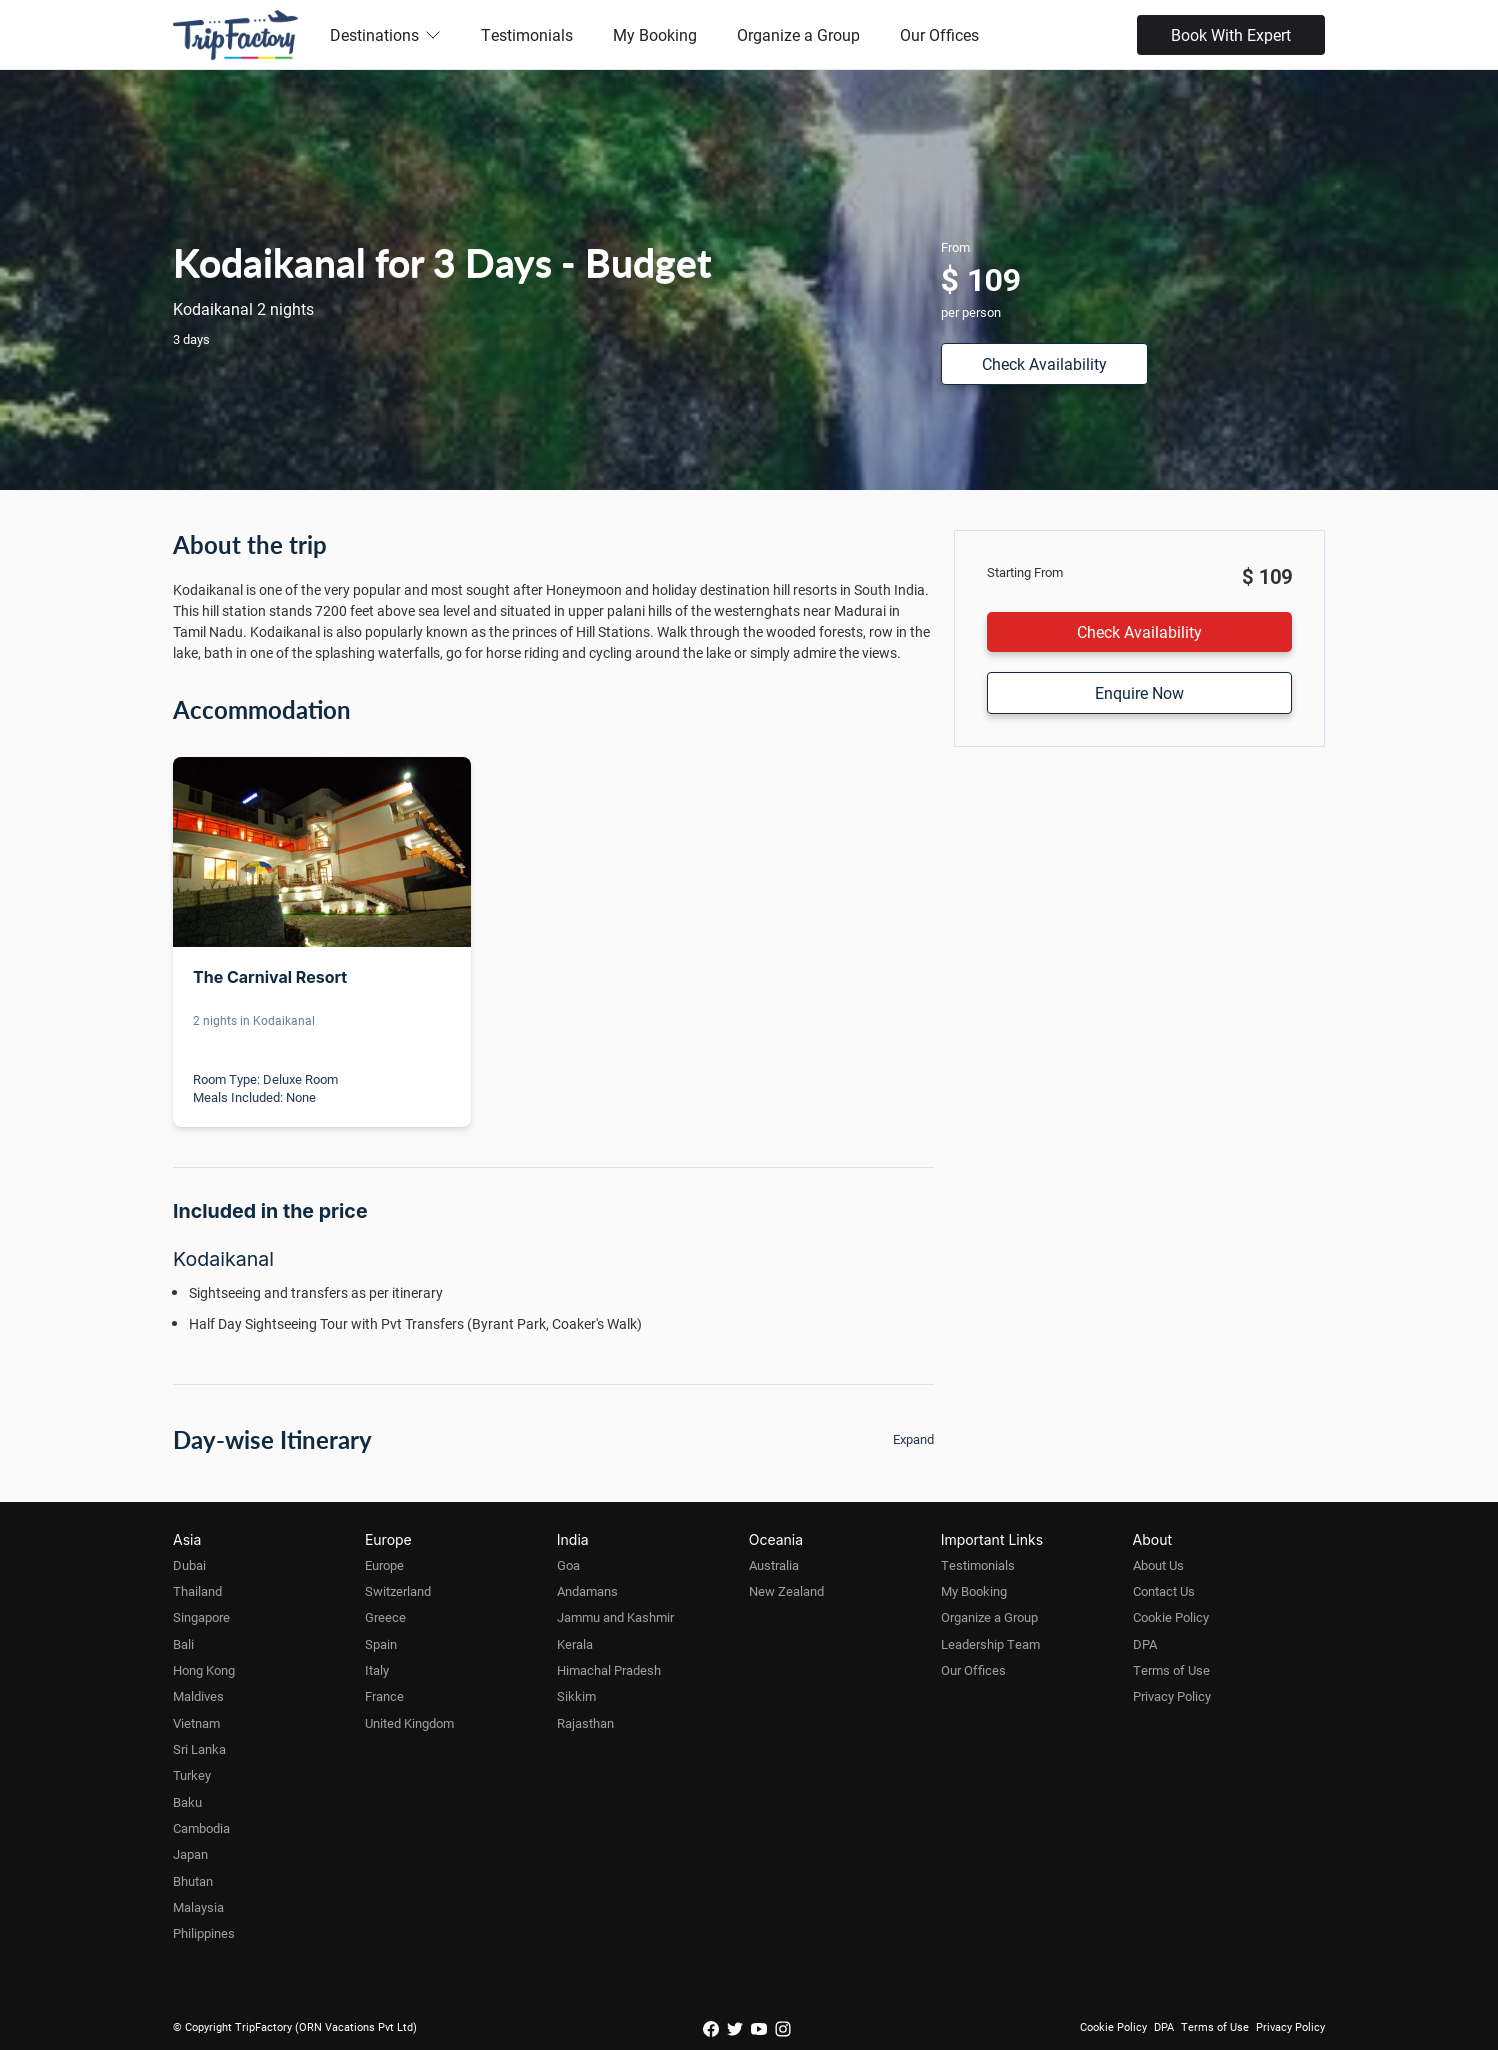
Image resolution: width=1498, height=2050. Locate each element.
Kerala (575, 1644)
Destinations (385, 34)
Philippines (204, 1933)
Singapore (201, 1617)
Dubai (189, 1565)
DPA (1145, 1644)
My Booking (655, 34)
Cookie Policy (1171, 1617)
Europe (384, 1565)
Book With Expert (1231, 34)
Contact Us (1164, 1591)
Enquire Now (1139, 692)
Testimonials (527, 34)
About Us (1158, 1565)
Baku (187, 1802)
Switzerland (398, 1591)
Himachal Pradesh (609, 1670)
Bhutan (193, 1881)
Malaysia (198, 1907)
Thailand (197, 1591)
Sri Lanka (199, 1749)
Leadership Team (990, 1644)
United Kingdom (409, 1723)
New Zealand (786, 1591)
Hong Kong (204, 1670)
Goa (568, 1565)
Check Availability (1044, 363)
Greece (385, 1617)
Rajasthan (585, 1723)
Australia (774, 1565)
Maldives (198, 1696)
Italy (377, 1670)
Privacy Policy (1172, 1696)
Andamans (587, 1591)
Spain (381, 1644)
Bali (183, 1644)
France (384, 1696)
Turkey (192, 1775)
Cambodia (201, 1828)
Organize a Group (798, 34)
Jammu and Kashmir (615, 1617)
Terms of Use (1171, 1670)
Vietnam (196, 1723)
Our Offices (939, 34)
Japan (190, 1854)
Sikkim (576, 1696)
